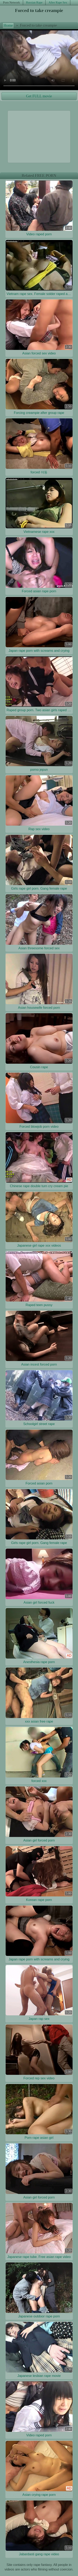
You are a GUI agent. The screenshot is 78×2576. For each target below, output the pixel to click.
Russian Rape (34, 2)
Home (8, 25)
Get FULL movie (39, 96)
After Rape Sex (58, 2)
